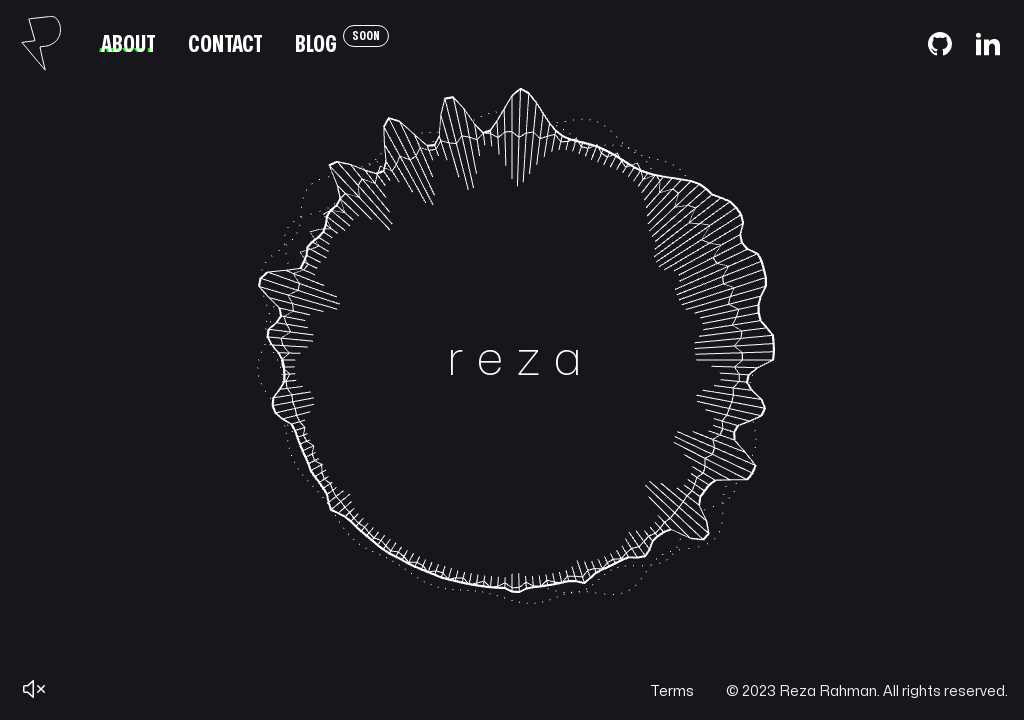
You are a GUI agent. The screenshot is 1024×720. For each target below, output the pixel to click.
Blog (342, 41)
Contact (225, 44)
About (128, 44)
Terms (672, 691)
